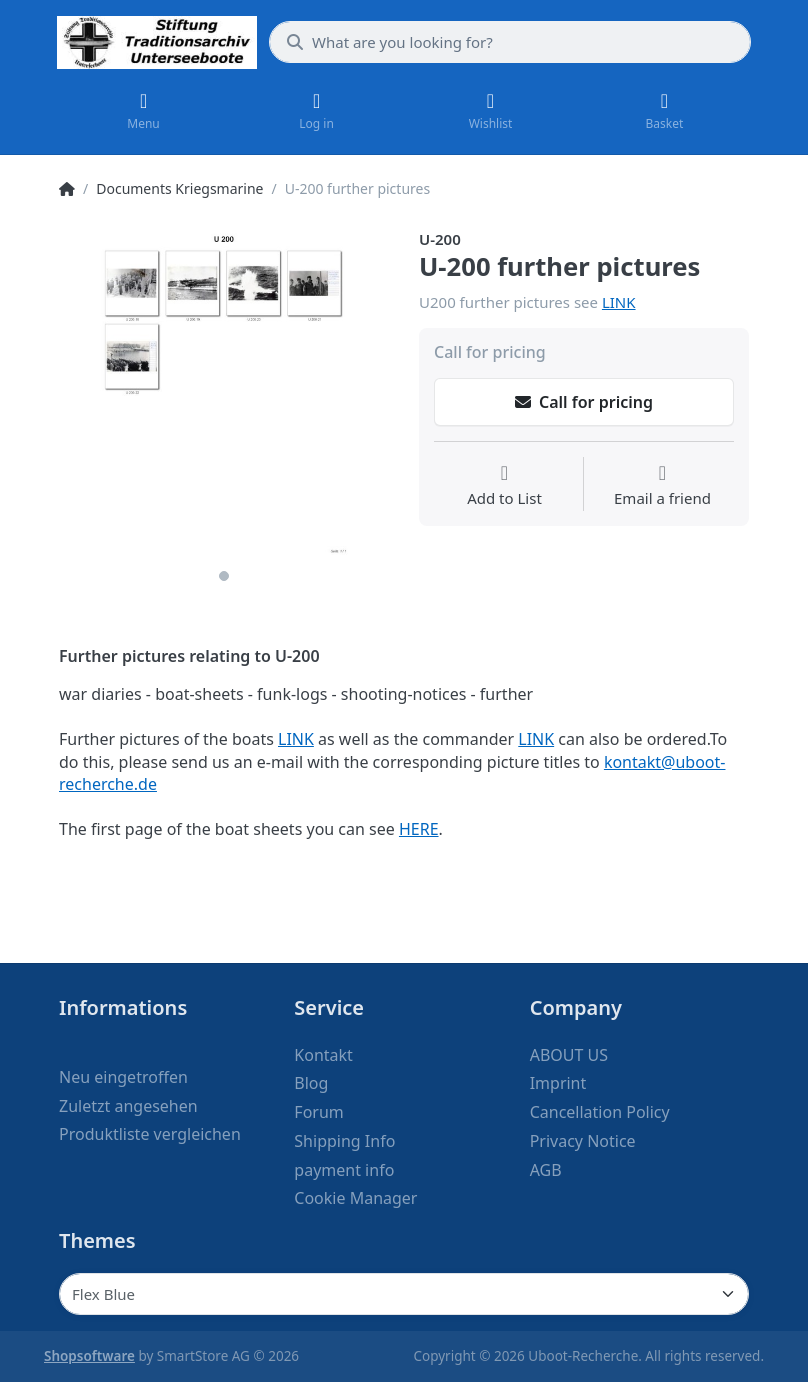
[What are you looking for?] (510, 42)
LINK (619, 302)
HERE (419, 829)
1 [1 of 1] (224, 576)
